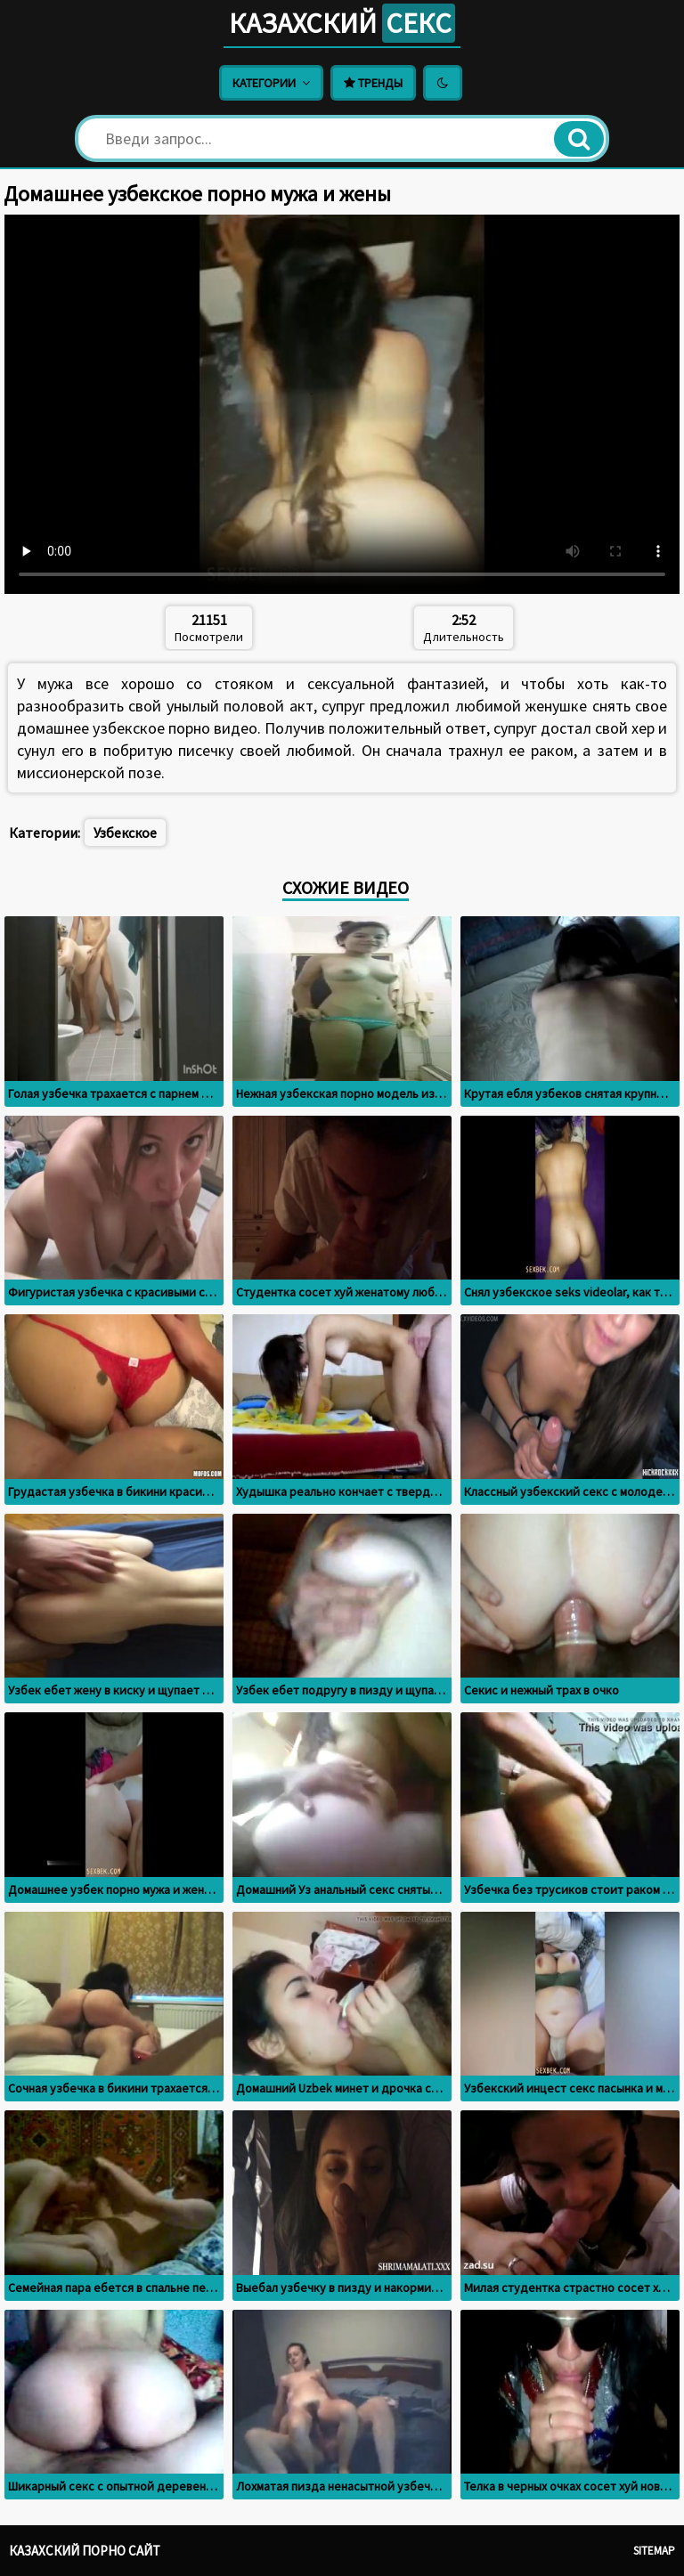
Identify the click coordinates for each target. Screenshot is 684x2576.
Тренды (373, 83)
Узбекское (125, 832)
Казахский (342, 23)
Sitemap (654, 2550)
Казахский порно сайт (84, 2550)
